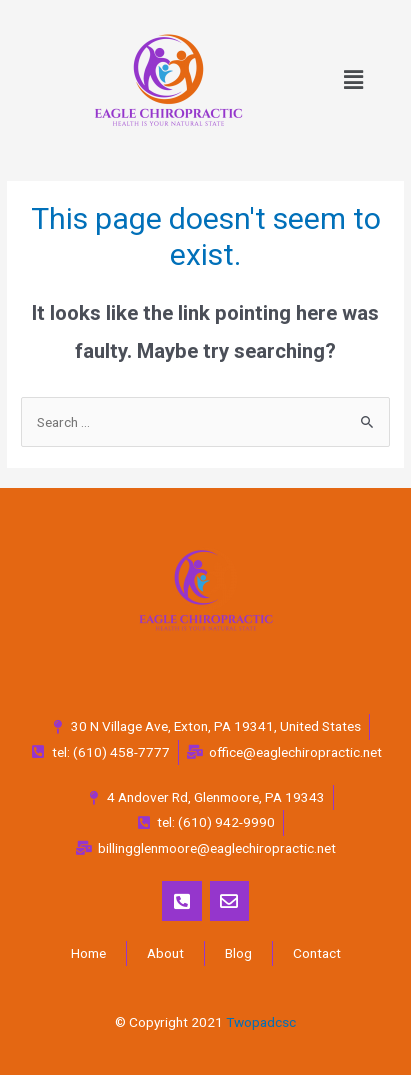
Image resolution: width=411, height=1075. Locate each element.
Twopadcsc (261, 1022)
